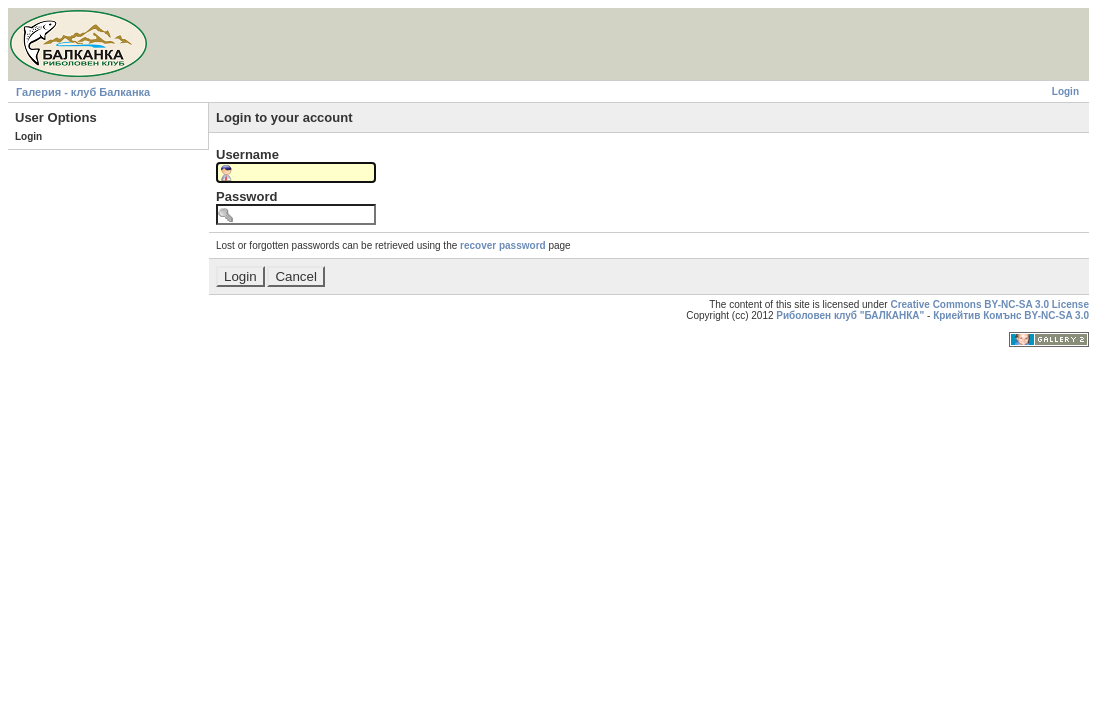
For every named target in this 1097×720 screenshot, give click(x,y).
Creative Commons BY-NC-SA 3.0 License (989, 304)
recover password (503, 245)
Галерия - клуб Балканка (83, 92)
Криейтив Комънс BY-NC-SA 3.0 (1011, 315)
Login (1065, 91)
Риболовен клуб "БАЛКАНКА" (850, 315)
